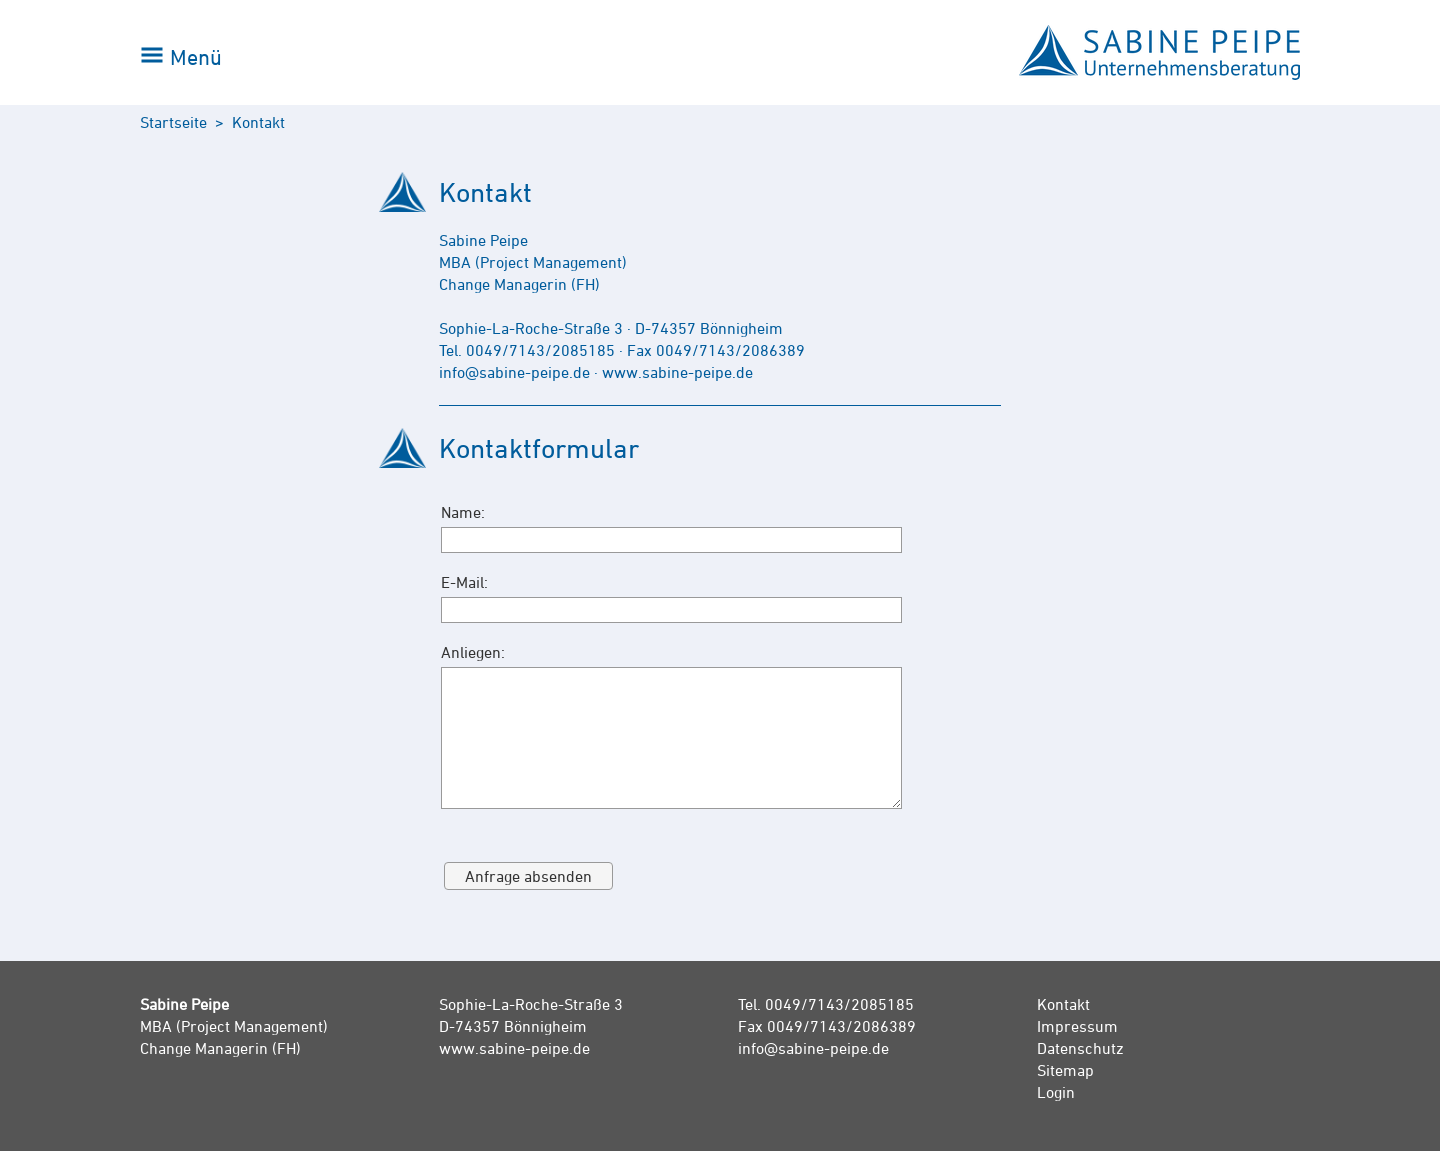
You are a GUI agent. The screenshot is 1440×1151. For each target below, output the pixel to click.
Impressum (1077, 1026)
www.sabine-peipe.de (514, 1048)
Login (1056, 1092)
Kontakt (1063, 1004)
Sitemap (1065, 1070)
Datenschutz (1080, 1048)
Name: (463, 512)
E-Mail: (464, 582)
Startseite (173, 122)
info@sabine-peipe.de (813, 1048)
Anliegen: (473, 652)
